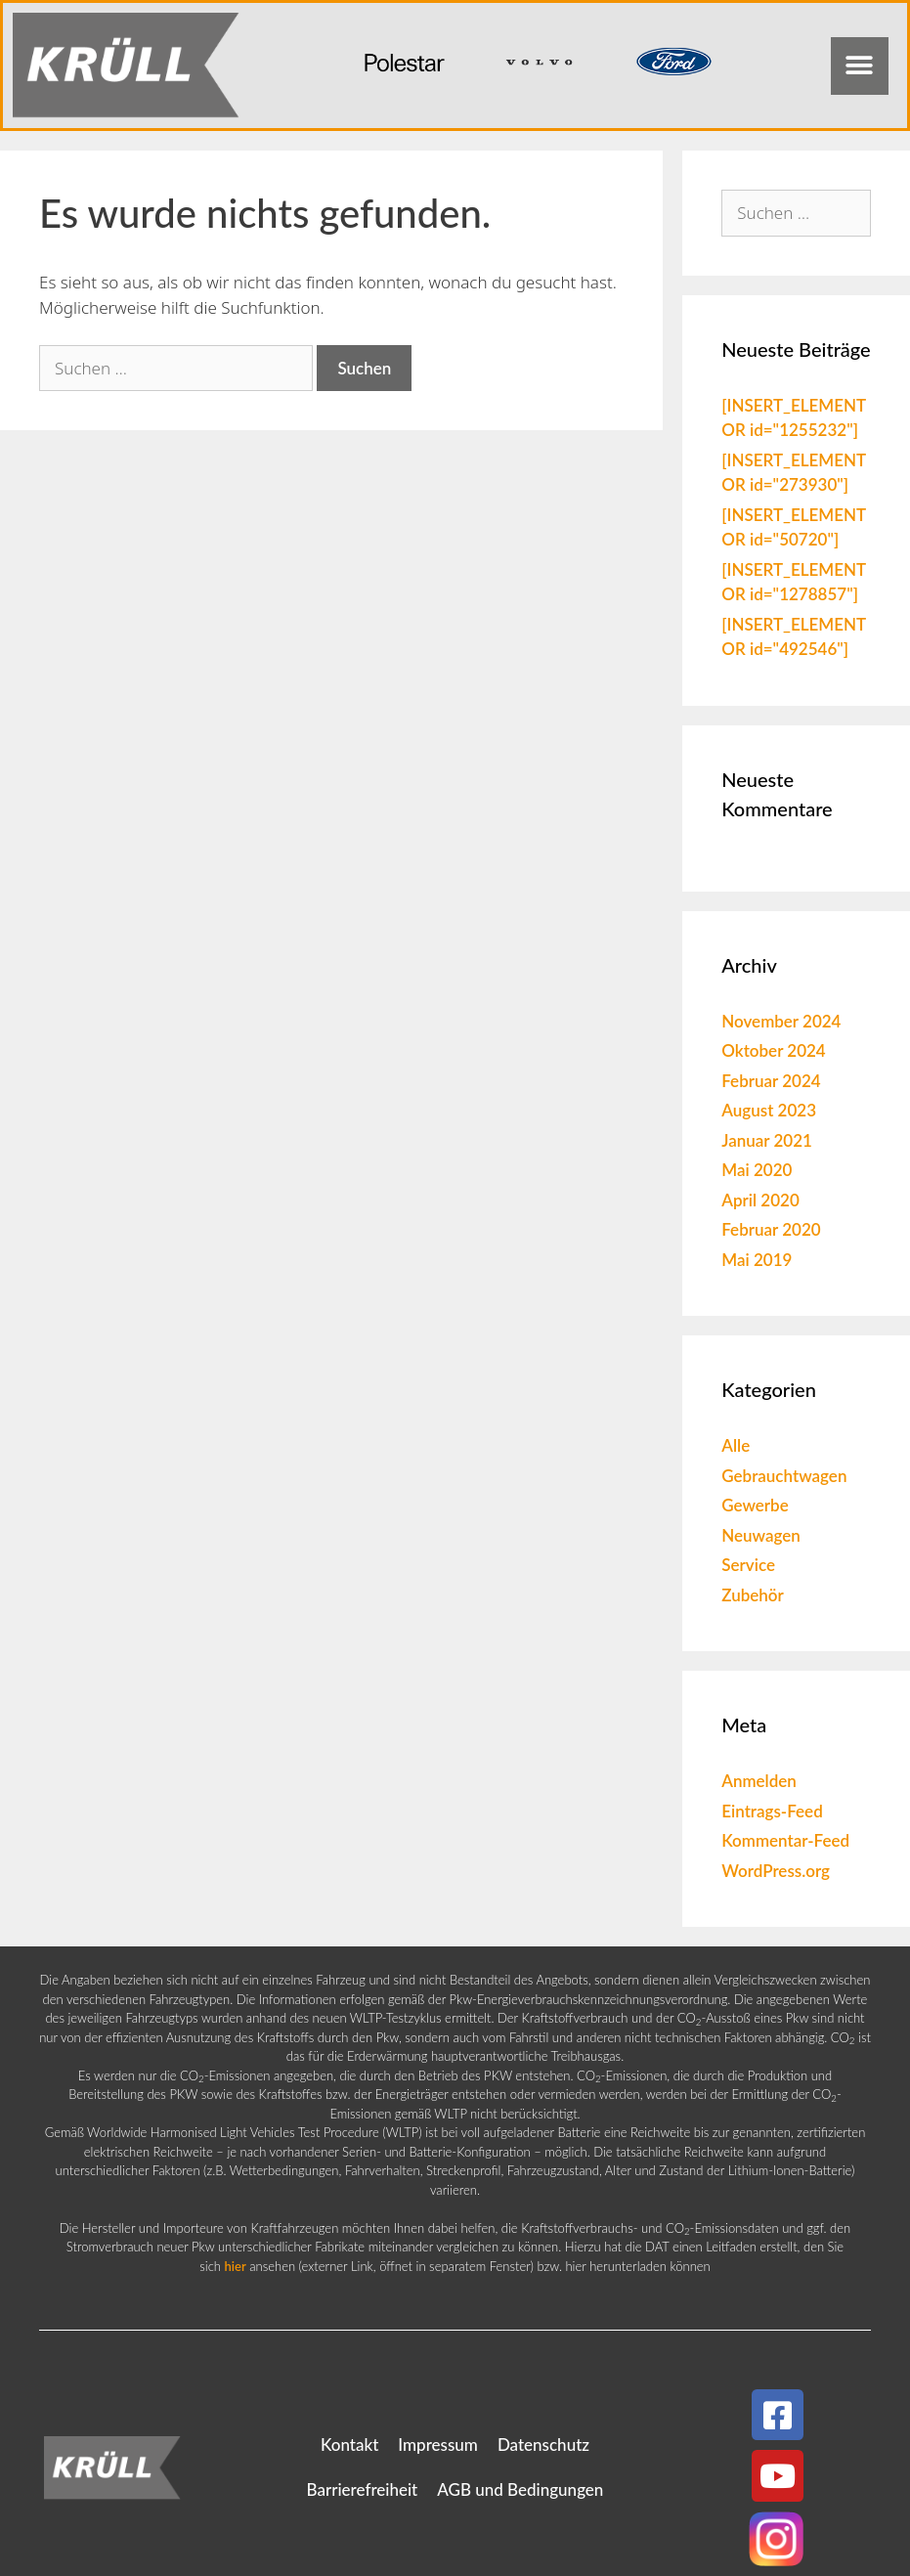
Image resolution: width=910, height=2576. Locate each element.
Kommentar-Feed (785, 1840)
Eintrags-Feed (771, 1811)
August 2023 (768, 1110)
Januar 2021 (766, 1140)
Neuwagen (761, 1535)
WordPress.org (775, 1870)
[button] (859, 66)
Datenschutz (543, 2444)
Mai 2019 (756, 1259)
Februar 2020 (770, 1229)
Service (748, 1564)
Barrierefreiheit (362, 2489)
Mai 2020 (756, 1169)
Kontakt (349, 2444)
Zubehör (752, 1595)
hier (235, 2266)
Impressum (438, 2444)
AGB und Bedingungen (520, 2489)
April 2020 (760, 1200)
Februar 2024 (770, 1080)
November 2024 (781, 1021)
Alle (735, 1445)
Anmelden (759, 1780)
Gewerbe (755, 1505)
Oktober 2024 (773, 1050)
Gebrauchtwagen (783, 1475)
